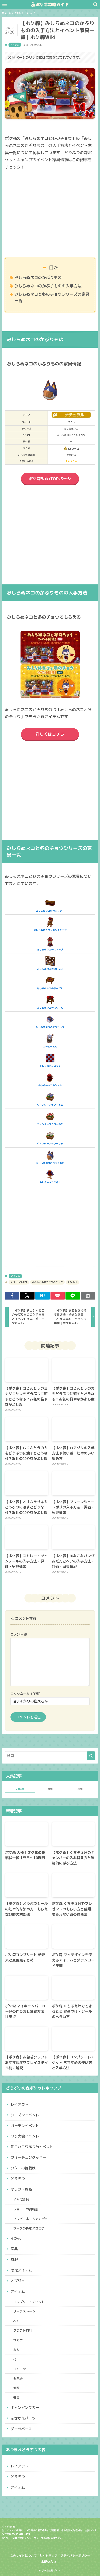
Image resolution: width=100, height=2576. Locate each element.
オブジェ (18, 2280)
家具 (14, 2248)
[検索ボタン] (95, 4)
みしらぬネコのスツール (50, 1001)
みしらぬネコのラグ (50, 1060)
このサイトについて (23, 2556)
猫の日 (73, 1282)
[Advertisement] (50, 214)
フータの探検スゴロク (29, 2228)
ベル (16, 2321)
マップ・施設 (21, 2189)
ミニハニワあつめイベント (32, 2146)
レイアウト (19, 2104)
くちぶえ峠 (21, 2199)
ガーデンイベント (25, 2125)
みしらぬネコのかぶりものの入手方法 (47, 286)
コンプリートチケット (29, 2301)
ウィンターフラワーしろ (50, 1137)
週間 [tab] (49, 1789)
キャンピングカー (25, 2407)
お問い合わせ (50, 2562)
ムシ (16, 2349)
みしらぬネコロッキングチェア (50, 924)
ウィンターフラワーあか (50, 1118)
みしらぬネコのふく (50, 1176)
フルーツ (19, 2368)
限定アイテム (21, 2270)
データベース (21, 2428)
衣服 (14, 2259)
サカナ (18, 2340)
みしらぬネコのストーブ (50, 943)
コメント (18, 1634)
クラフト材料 (22, 2330)
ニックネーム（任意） (26, 1693)
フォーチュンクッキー (28, 2157)
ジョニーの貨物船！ (27, 2209)
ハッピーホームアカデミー (32, 2218)
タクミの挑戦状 (23, 2168)
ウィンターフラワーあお (50, 1098)
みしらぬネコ (19, 1282)
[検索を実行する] (91, 1756)
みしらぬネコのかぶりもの (38, 277)
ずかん (16, 2238)
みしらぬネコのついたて (50, 963)
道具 (16, 2397)
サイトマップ (48, 2556)
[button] (12, 1296)
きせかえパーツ (23, 2418)
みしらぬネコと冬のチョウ (48, 1282)
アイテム (14, 44)
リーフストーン (24, 2311)
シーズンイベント (25, 2115)
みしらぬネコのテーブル (50, 982)
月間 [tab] (79, 1789)
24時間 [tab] (20, 1789)
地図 (16, 2388)
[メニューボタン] (4, 4)
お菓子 (18, 2378)
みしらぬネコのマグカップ (50, 1021)
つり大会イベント (25, 2136)
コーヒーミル (50, 1040)
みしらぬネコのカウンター (50, 904)
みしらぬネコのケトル (50, 1079)
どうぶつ (18, 2178)
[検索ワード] (50, 1756)
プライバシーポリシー (75, 2556)
